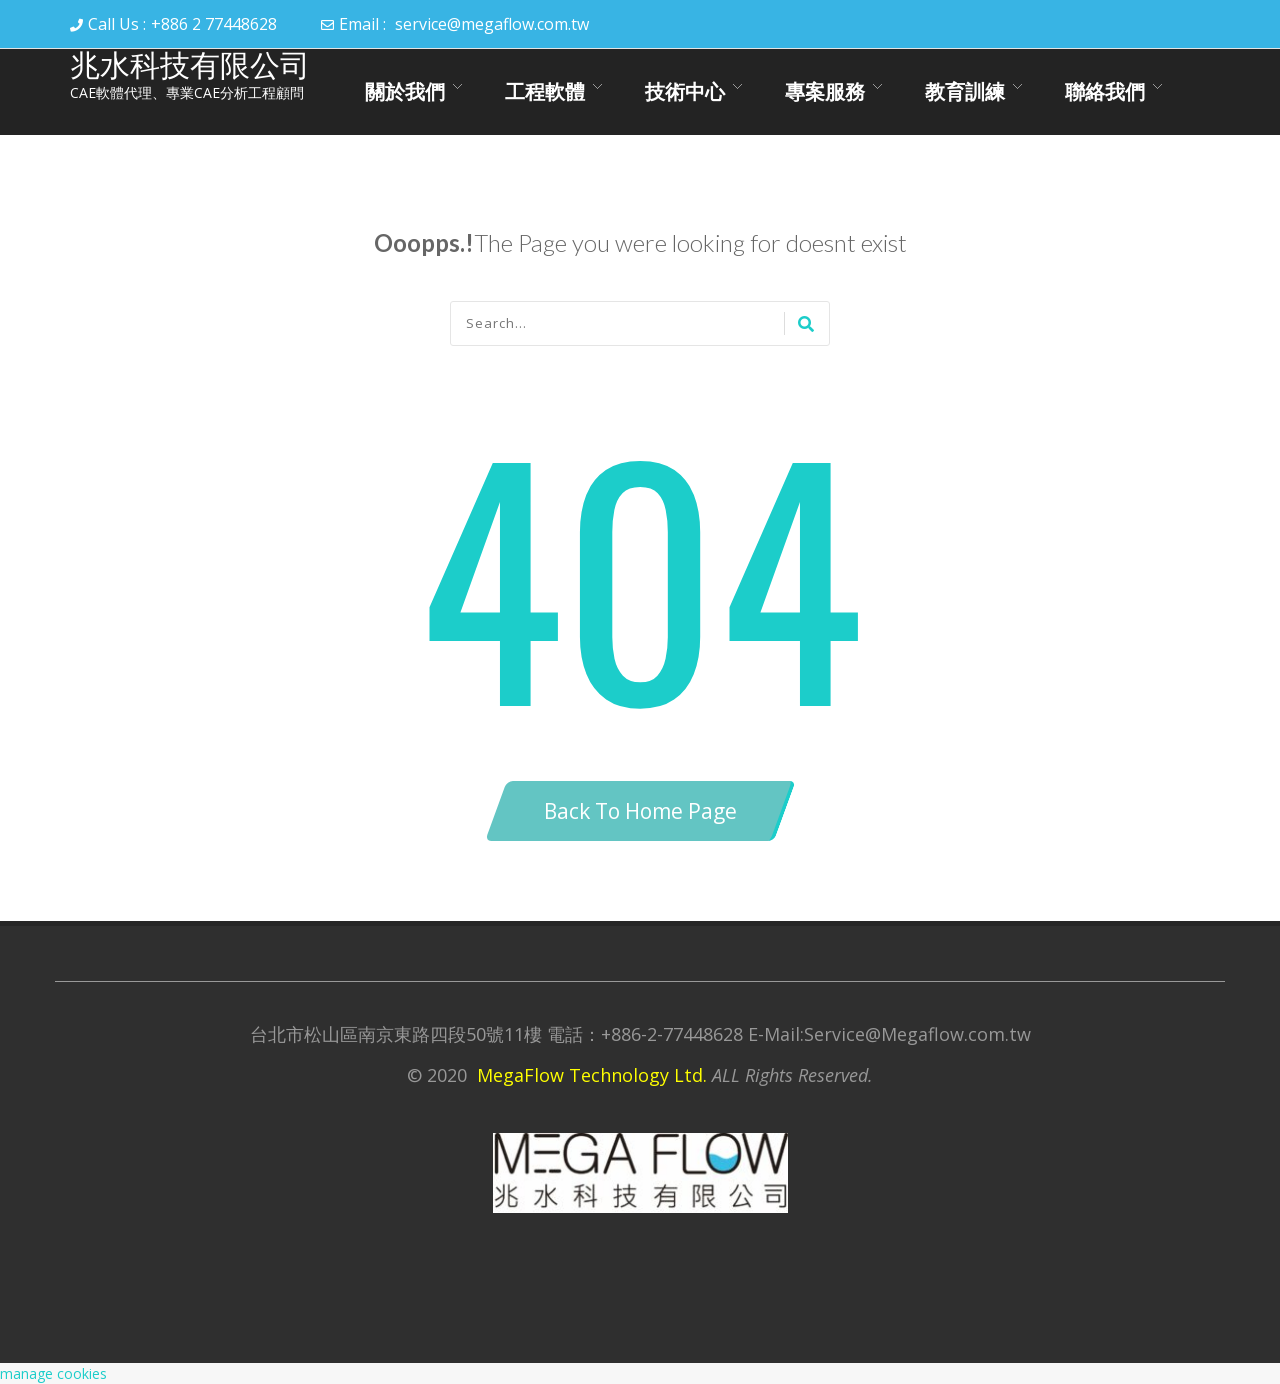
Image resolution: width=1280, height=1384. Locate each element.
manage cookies (53, 1373)
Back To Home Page (640, 811)
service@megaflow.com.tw (492, 24)
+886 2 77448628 (214, 24)
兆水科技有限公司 (190, 65)
